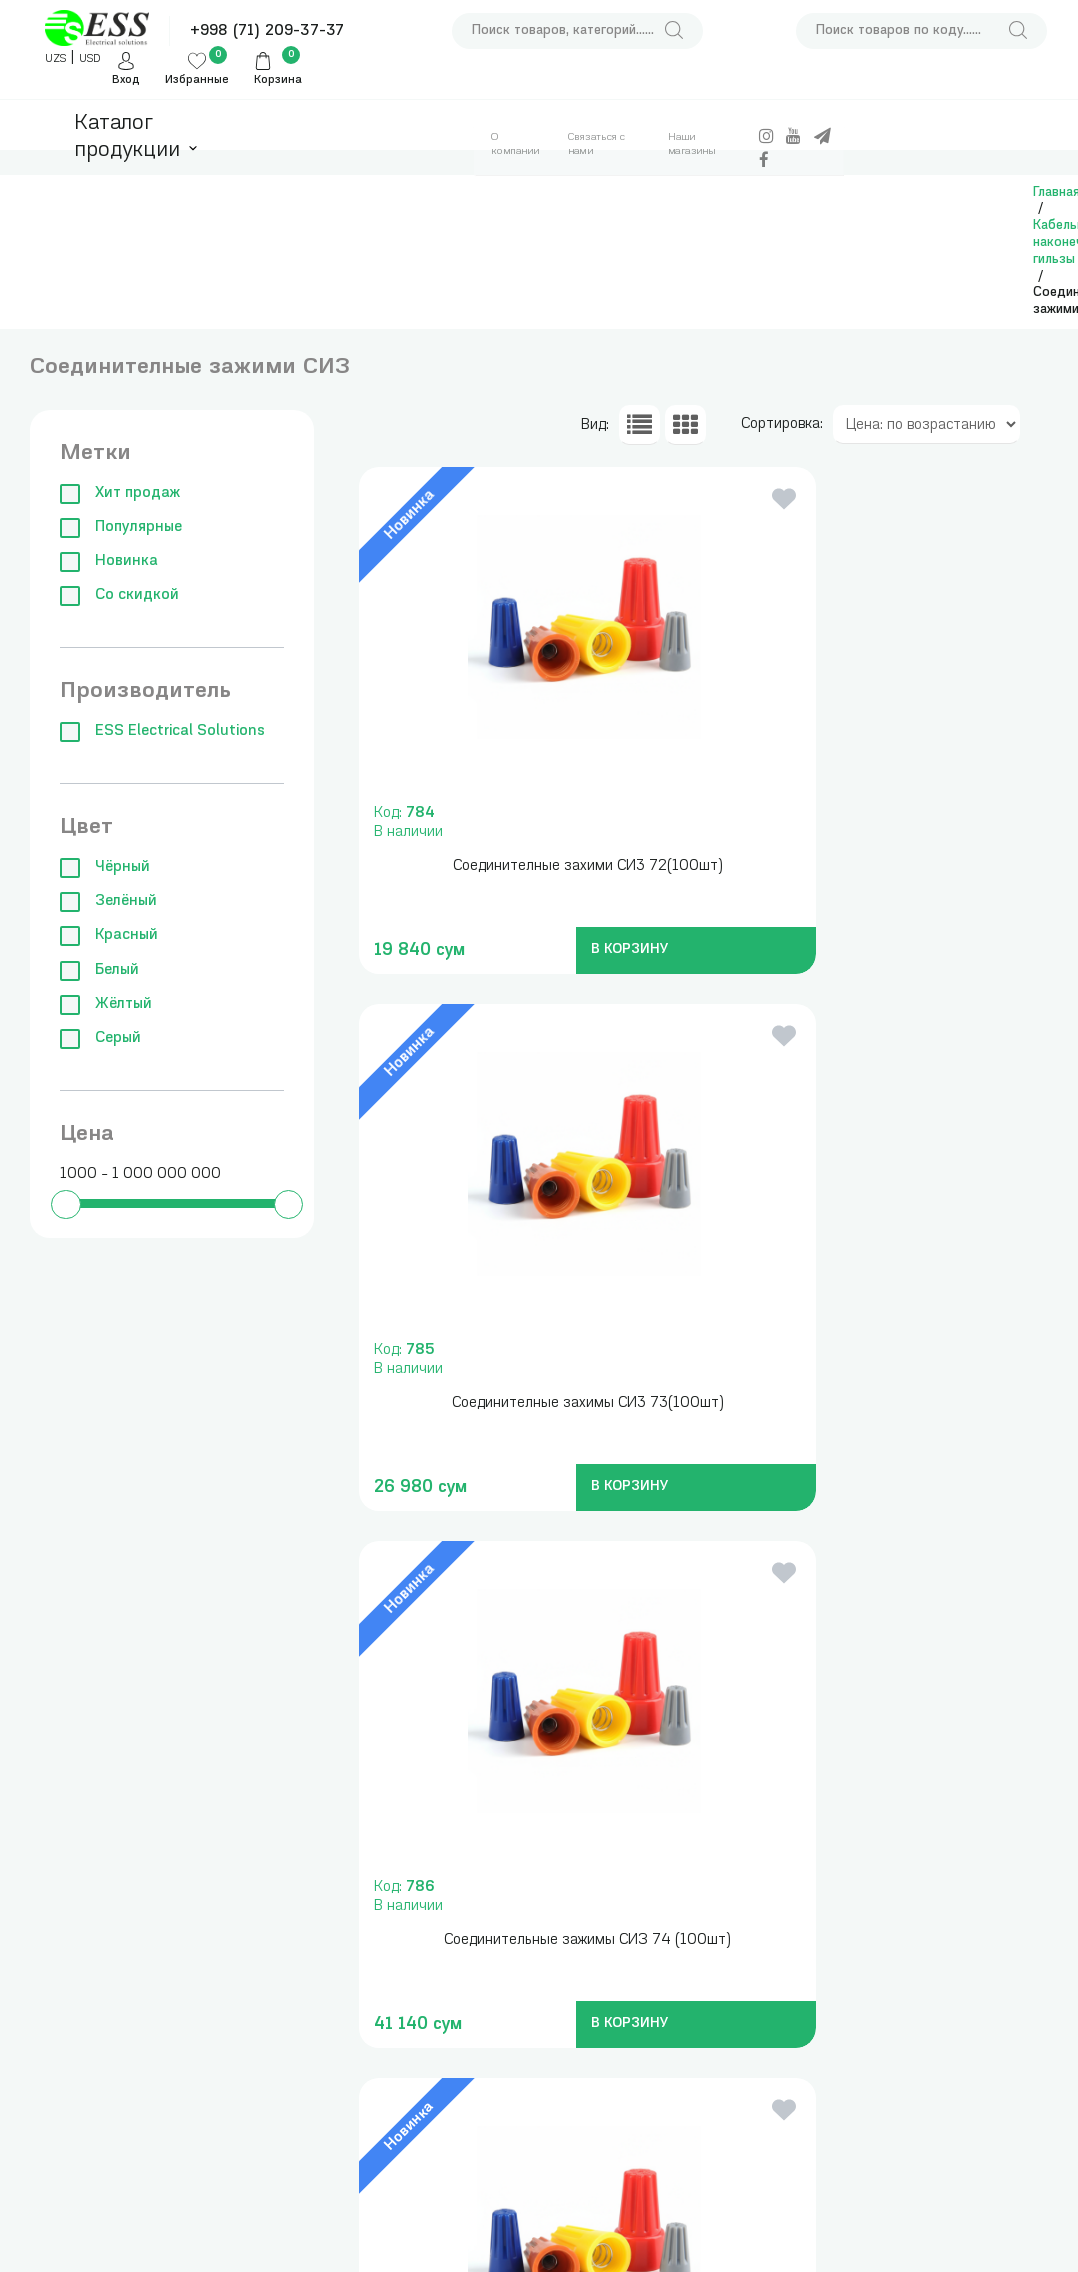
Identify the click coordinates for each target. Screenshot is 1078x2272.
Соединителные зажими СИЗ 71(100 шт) (872, 1403)
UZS (55, 59)
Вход (126, 80)
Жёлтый (106, 1004)
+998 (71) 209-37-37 (267, 31)
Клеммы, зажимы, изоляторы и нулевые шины (273, 2204)
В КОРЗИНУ (557, 949)
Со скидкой (119, 595)
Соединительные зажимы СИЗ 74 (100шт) (520, 1403)
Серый (100, 1038)
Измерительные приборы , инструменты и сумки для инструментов (405, 1838)
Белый (99, 970)
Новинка (109, 561)
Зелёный (108, 901)
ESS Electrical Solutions (162, 731)
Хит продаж (120, 493)
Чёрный (105, 867)
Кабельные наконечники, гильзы (396, 2040)
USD (89, 59)
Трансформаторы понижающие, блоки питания (405, 1924)
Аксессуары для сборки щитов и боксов (404, 2107)
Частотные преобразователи (264, 1953)
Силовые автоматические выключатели (264, 1885)
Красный (109, 935)
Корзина (278, 80)
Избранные (197, 80)
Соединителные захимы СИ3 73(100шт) (872, 866)
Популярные (121, 527)
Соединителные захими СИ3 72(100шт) (520, 866)
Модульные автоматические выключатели (264, 1818)
